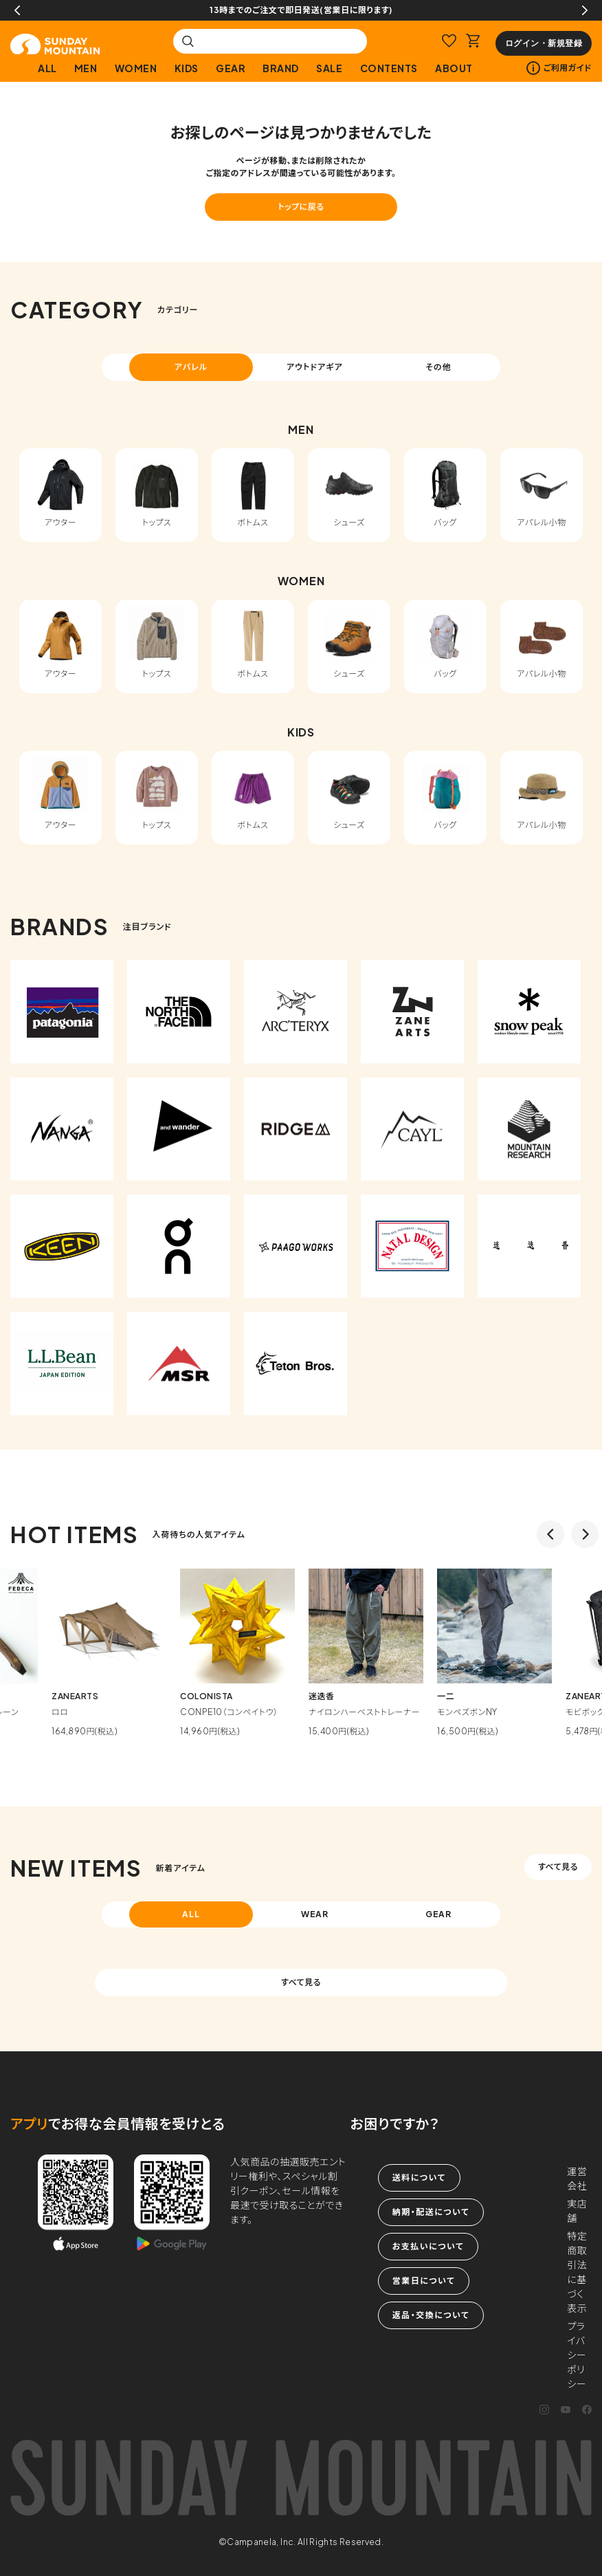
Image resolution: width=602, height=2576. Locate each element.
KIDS (187, 68)
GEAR (230, 68)
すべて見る (558, 1867)
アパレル (191, 367)
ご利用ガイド (559, 68)
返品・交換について (430, 2315)
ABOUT (454, 68)
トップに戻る (301, 206)
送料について (419, 2177)
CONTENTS (389, 68)
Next (585, 10)
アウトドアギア (315, 367)
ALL (47, 68)
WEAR (315, 1914)
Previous (17, 10)
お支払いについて (428, 2246)
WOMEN (136, 68)
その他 (438, 367)
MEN (86, 68)
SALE (329, 68)
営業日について (423, 2280)
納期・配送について (430, 2212)
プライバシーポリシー (576, 2355)
